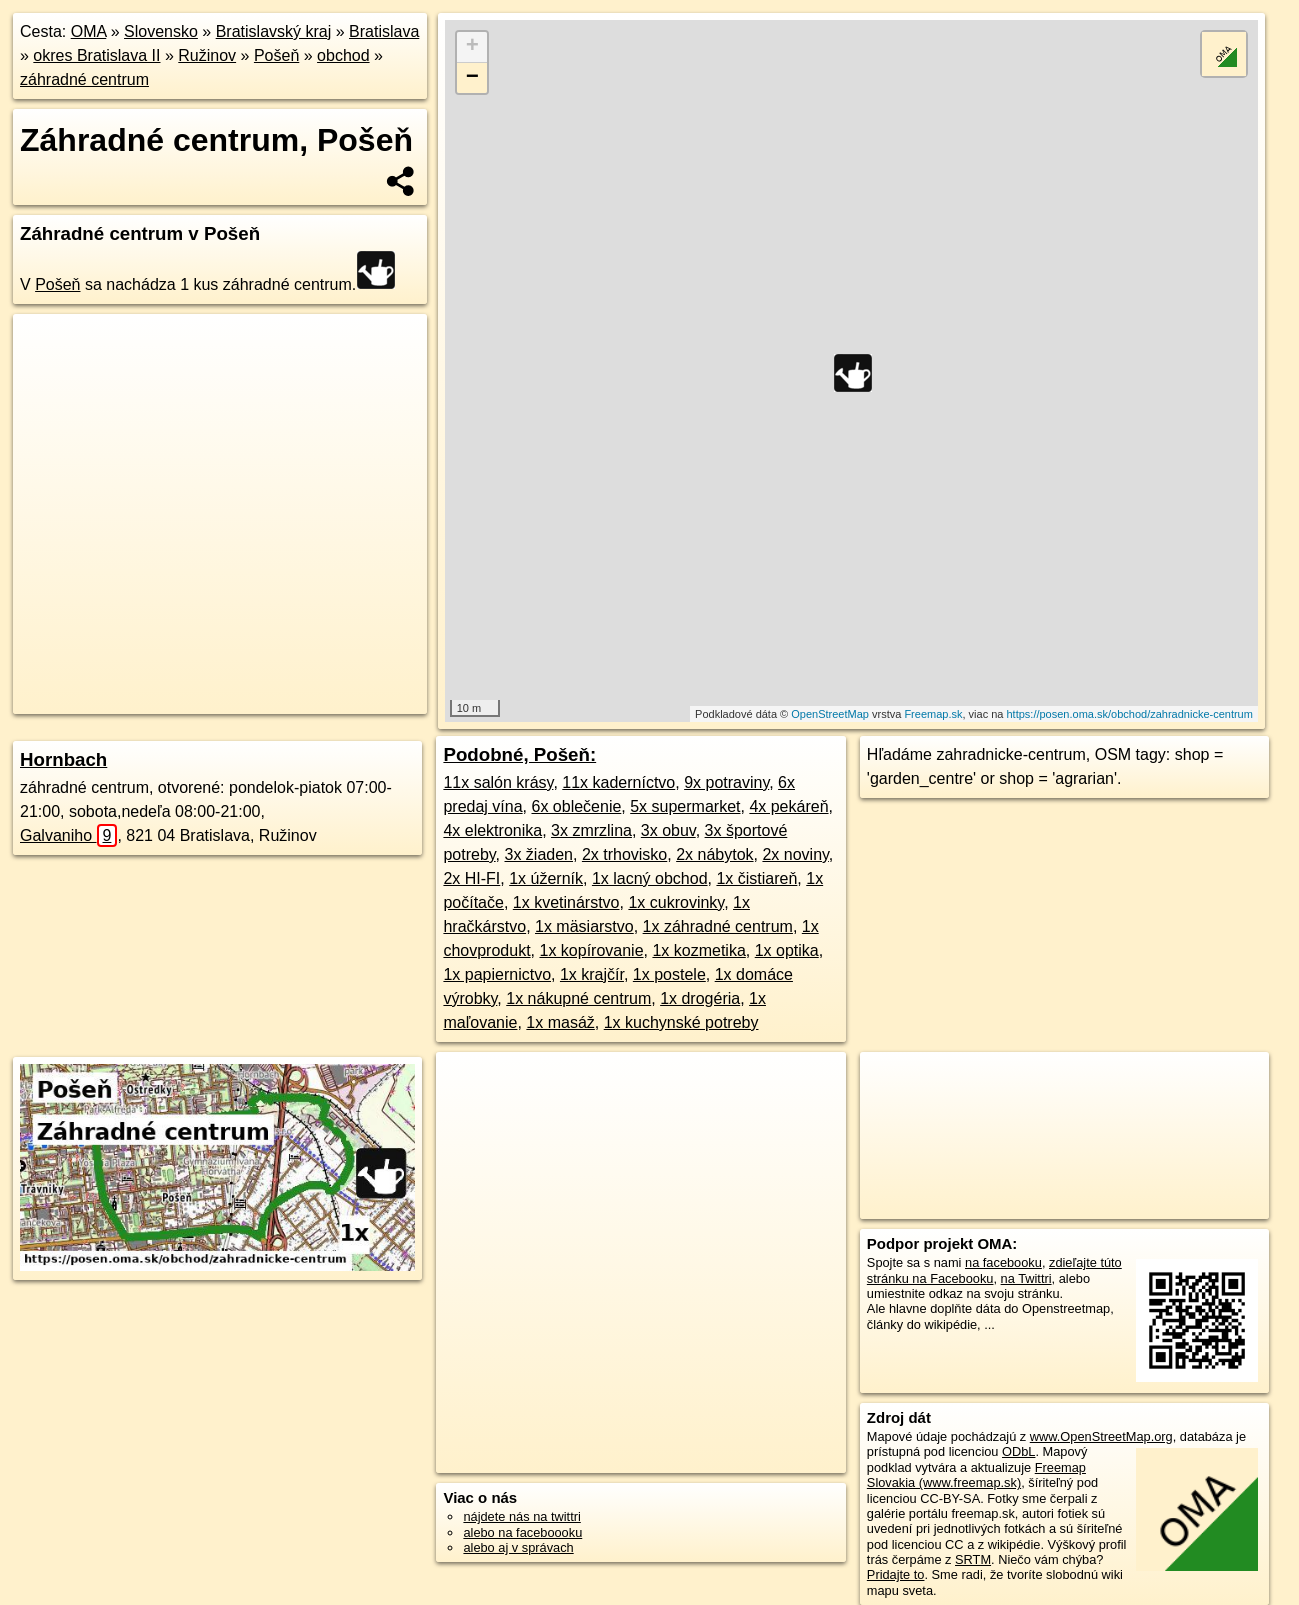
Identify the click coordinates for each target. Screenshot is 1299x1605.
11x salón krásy (498, 782)
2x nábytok (714, 854)
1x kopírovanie (591, 950)
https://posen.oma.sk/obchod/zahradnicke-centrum (1129, 714)
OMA (89, 31)
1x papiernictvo (497, 974)
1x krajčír (592, 974)
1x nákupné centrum (578, 998)
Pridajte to (896, 1574)
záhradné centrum (84, 79)
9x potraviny (726, 782)
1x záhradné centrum (718, 926)
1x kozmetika (698, 950)
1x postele (669, 974)
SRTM (973, 1559)
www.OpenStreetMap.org (1101, 1436)
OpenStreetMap (830, 714)
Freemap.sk (933, 714)
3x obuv (668, 830)
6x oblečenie (576, 806)
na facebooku (1003, 1262)
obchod (343, 55)
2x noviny (795, 854)
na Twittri (1026, 1278)
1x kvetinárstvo (566, 902)
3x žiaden (539, 854)
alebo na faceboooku (522, 1532)
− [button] (472, 78)
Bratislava (384, 31)
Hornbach (63, 759)
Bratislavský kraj (274, 31)
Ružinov (207, 55)
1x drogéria (700, 998)
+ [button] (472, 47)
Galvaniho (68, 835)
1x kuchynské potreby (681, 1022)
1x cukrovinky (676, 902)
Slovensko (161, 31)
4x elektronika (492, 830)
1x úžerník (546, 878)
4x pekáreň (788, 806)
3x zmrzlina (591, 830)
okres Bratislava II (96, 55)
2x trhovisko (624, 854)
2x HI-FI (471, 878)
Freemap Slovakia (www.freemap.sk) (976, 1475)
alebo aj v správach (518, 1547)
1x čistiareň (756, 878)
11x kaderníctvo (618, 782)
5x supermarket (685, 806)
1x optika (787, 950)
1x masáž (560, 1022)
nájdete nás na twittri (521, 1516)
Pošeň (276, 55)
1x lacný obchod (650, 878)
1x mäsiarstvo (584, 926)
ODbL (1018, 1451)
